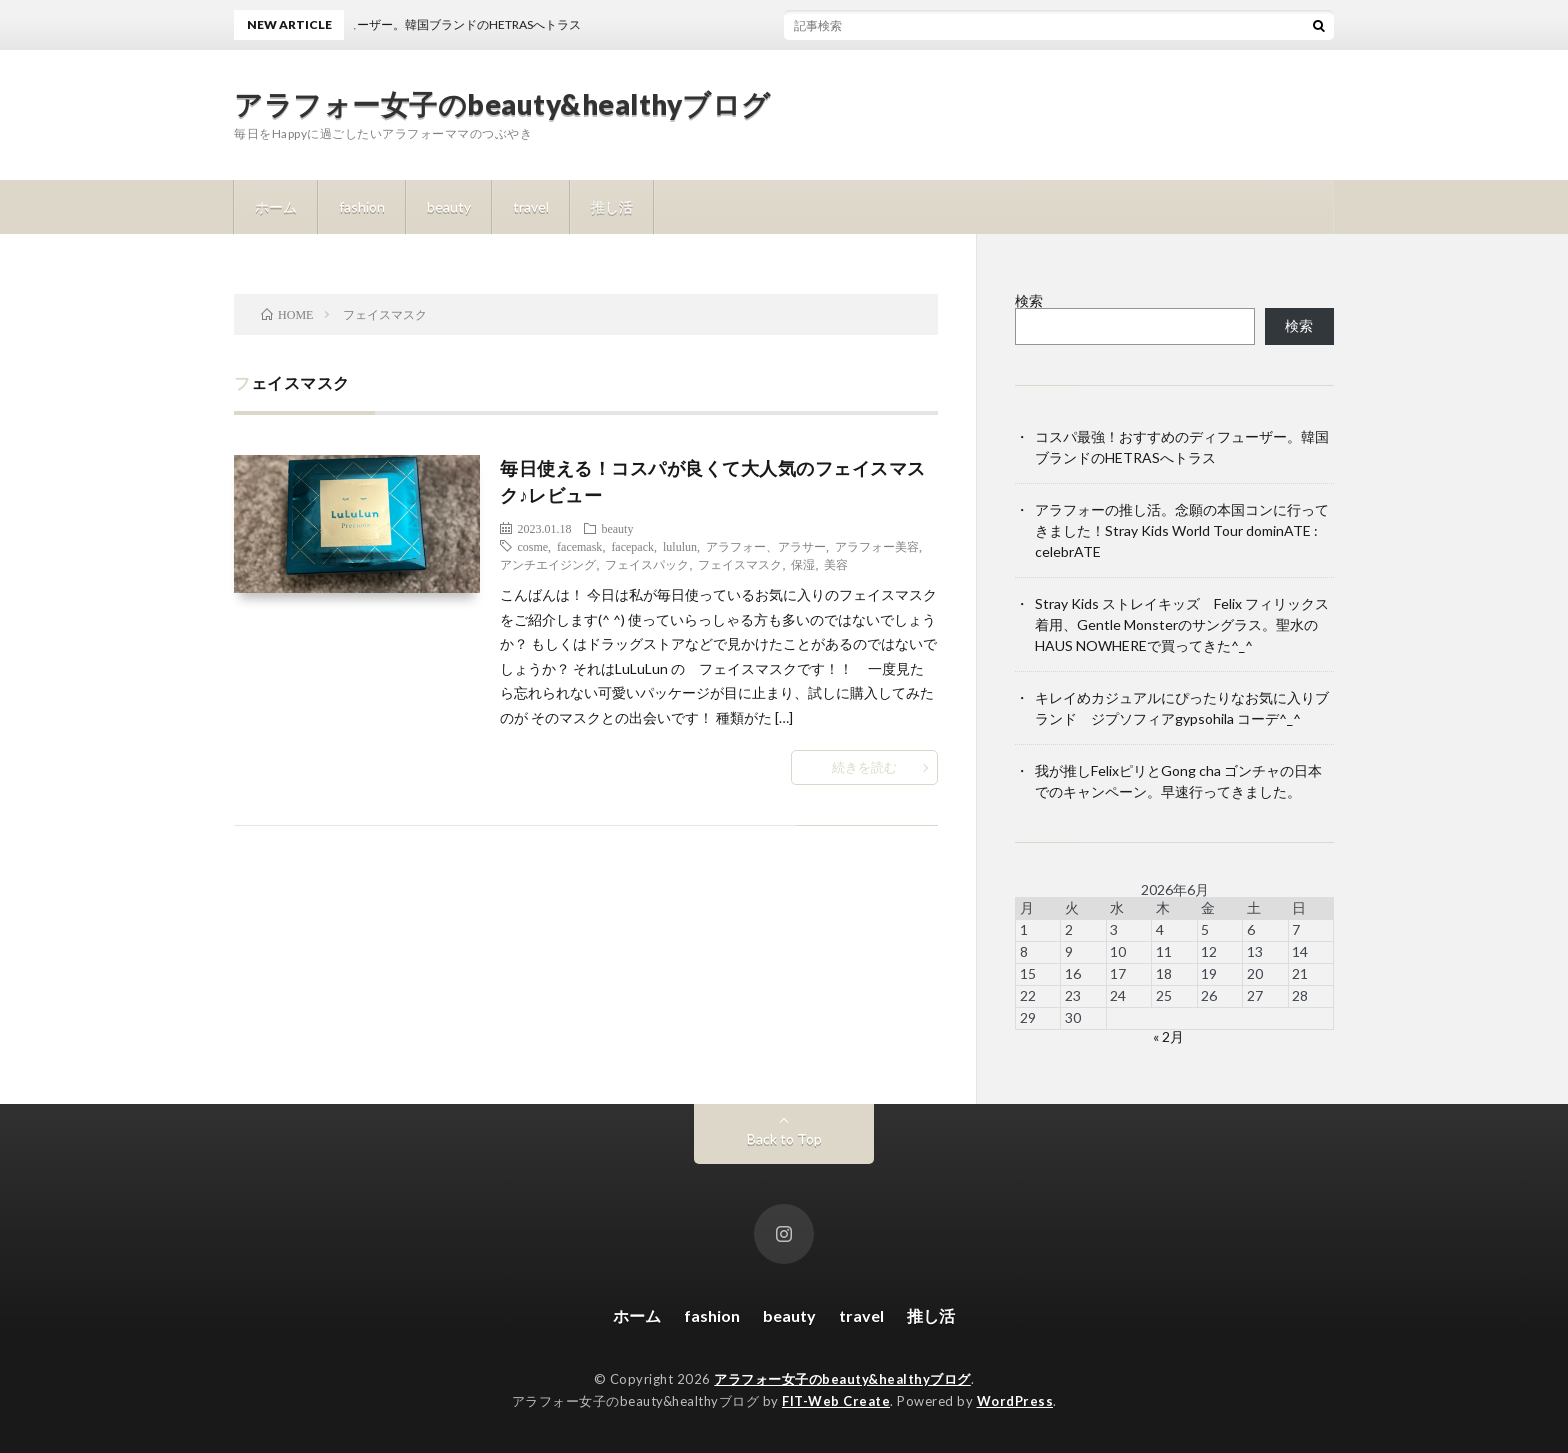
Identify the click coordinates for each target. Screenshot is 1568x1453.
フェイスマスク (740, 564)
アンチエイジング (548, 564)
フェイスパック (647, 564)
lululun (680, 546)
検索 (1029, 300)
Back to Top (784, 1138)
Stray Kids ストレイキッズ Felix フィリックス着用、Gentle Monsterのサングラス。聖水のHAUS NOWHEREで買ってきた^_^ (1182, 624)
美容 (836, 564)
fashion (362, 206)
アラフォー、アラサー (766, 546)
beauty (449, 206)
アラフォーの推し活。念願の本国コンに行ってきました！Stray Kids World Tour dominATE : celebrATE (1182, 530)
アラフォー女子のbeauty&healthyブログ (502, 104)
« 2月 (1168, 1036)
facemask (579, 546)
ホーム (276, 206)
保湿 (803, 564)
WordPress (1015, 1401)
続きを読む (864, 767)
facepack (632, 546)
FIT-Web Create (836, 1401)
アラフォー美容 (877, 546)
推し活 (612, 206)
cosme (532, 546)
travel (531, 206)
